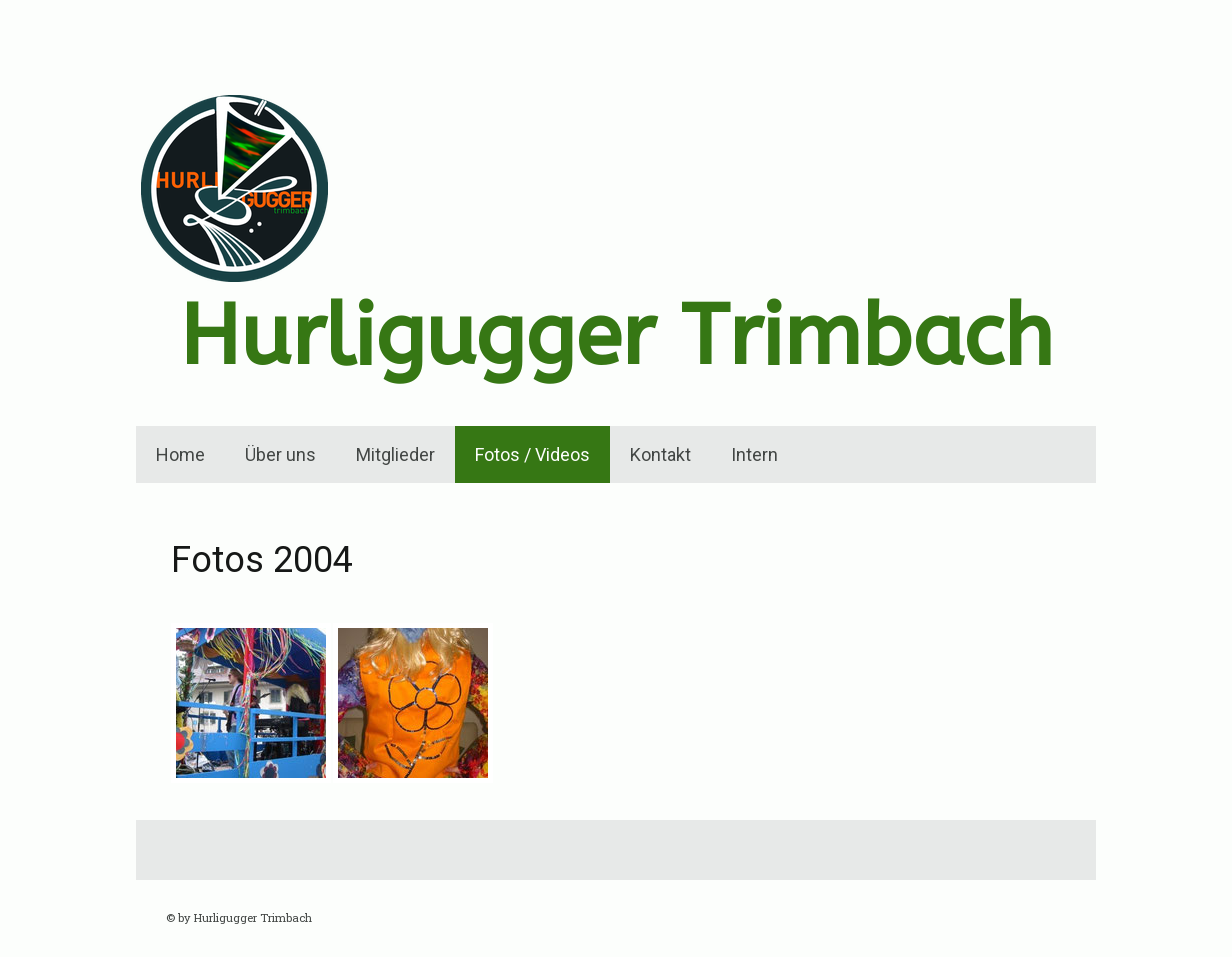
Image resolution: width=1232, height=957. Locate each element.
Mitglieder (395, 454)
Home (180, 454)
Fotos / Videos (532, 454)
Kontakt (660, 454)
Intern (754, 454)
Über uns (280, 454)
